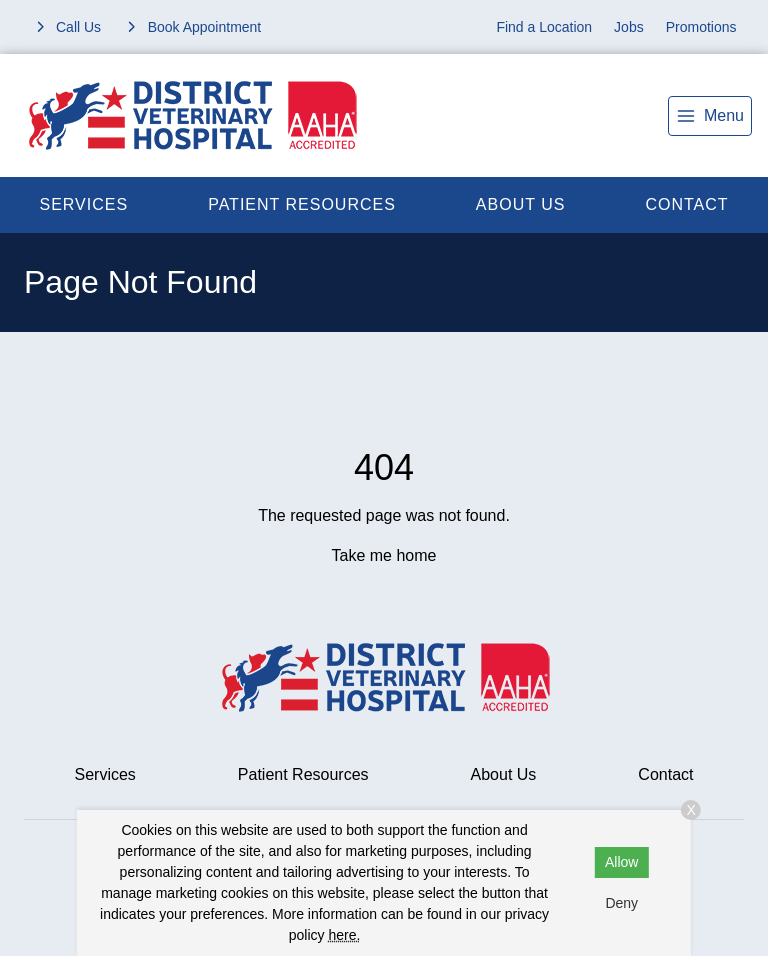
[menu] (710, 116)
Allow (621, 862)
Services (84, 204)
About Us (521, 204)
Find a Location (544, 27)
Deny (621, 903)
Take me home (384, 555)
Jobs (629, 27)
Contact (665, 774)
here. (344, 935)
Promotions (701, 27)
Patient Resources (302, 204)
